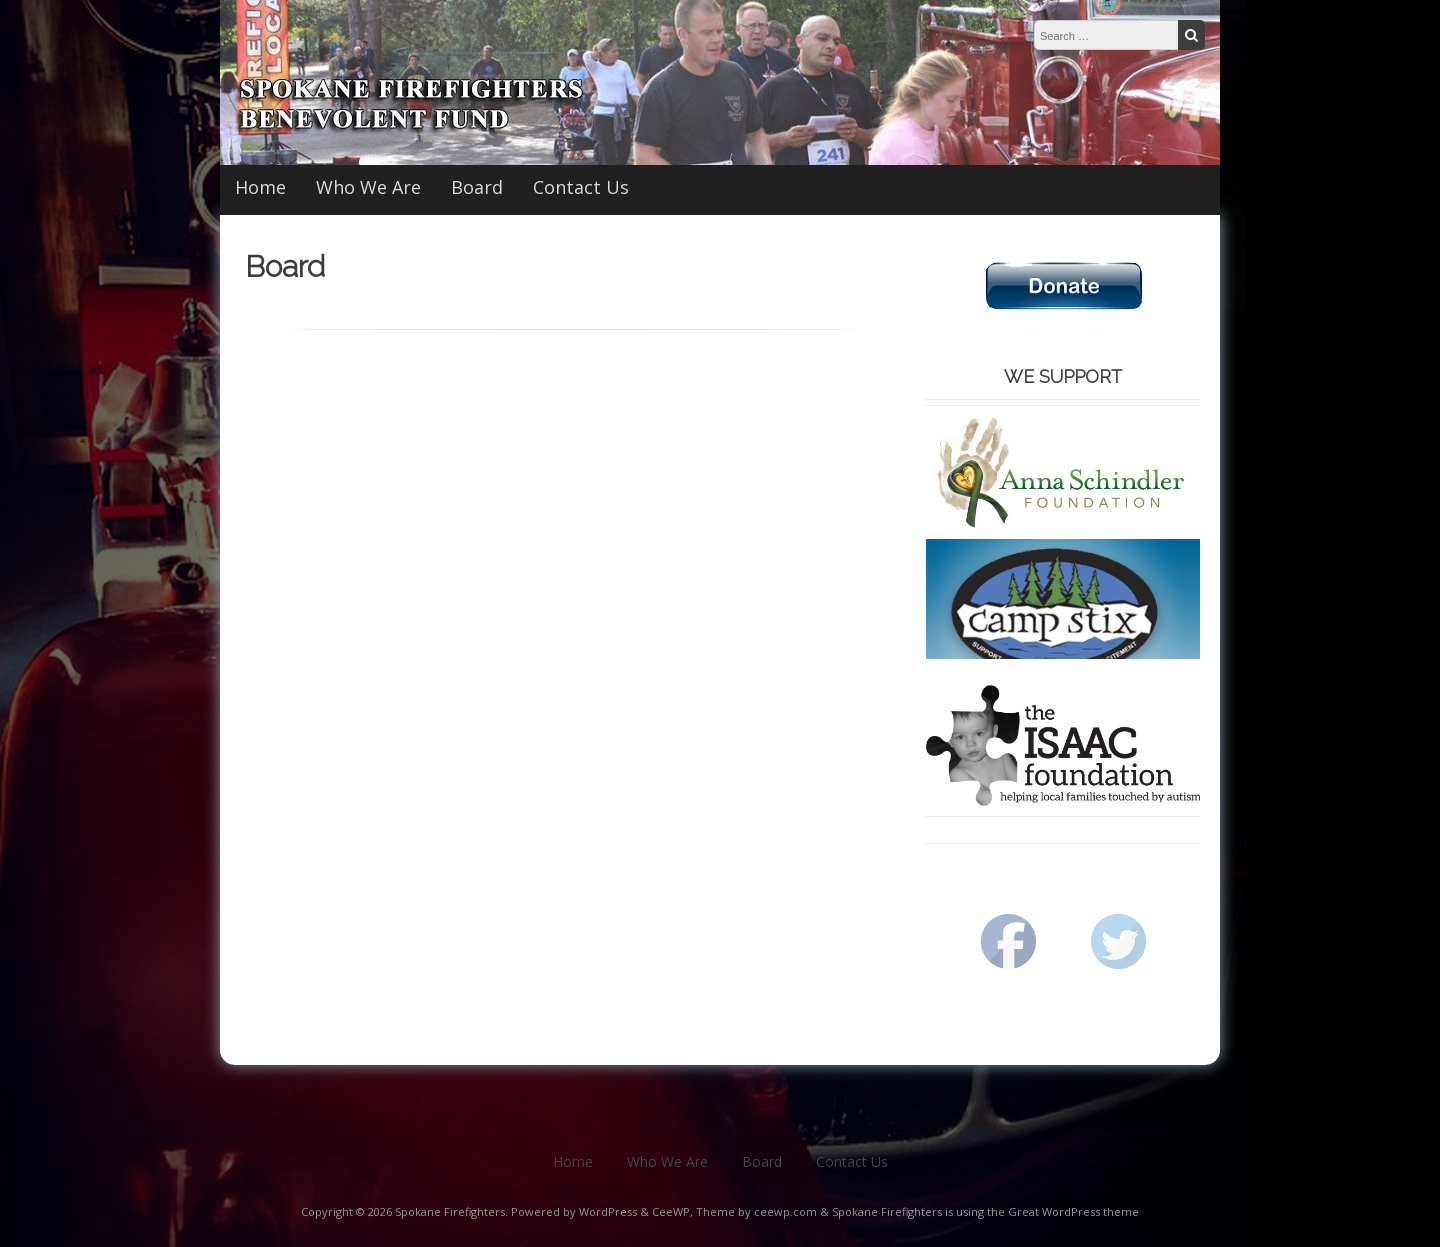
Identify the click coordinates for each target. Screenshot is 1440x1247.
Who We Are (368, 187)
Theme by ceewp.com (756, 1211)
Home (260, 187)
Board (477, 187)
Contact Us (581, 187)
